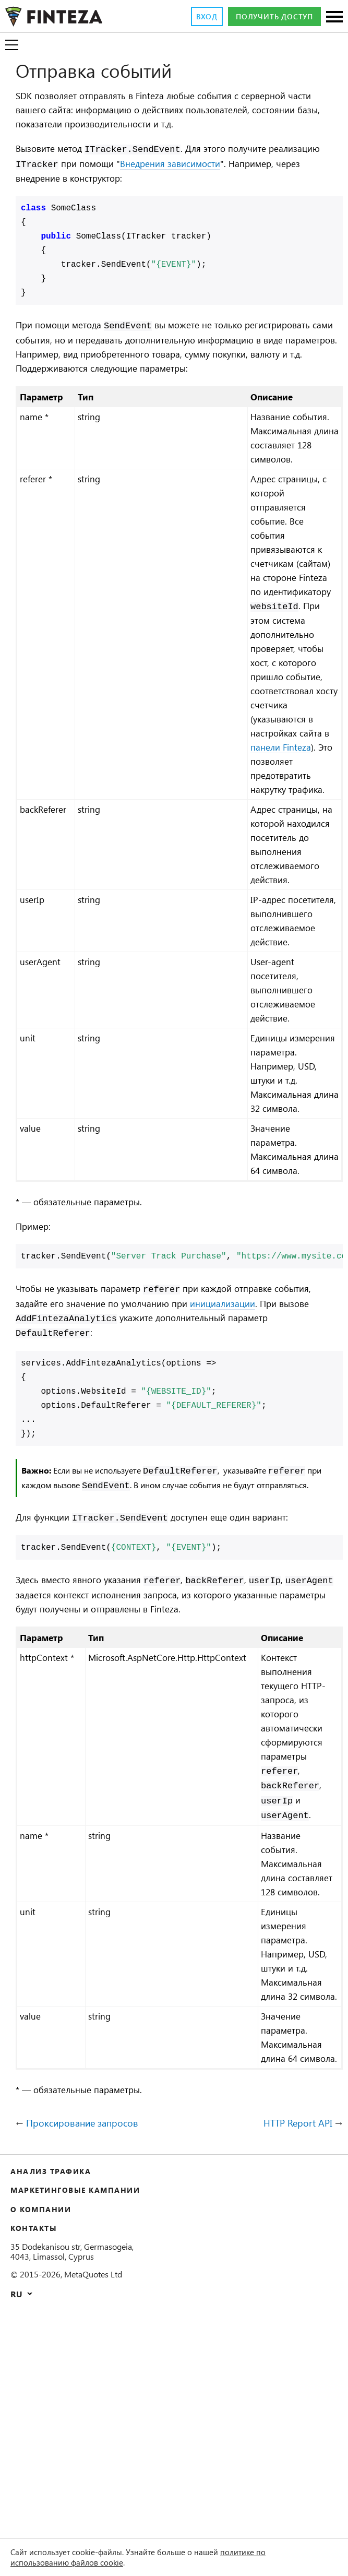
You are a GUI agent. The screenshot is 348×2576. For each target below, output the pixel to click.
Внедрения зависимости (242, 164)
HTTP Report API (294, 2347)
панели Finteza (294, 798)
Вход (191, 17)
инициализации (292, 1449)
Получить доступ (268, 17)
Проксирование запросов (88, 2347)
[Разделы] (334, 17)
